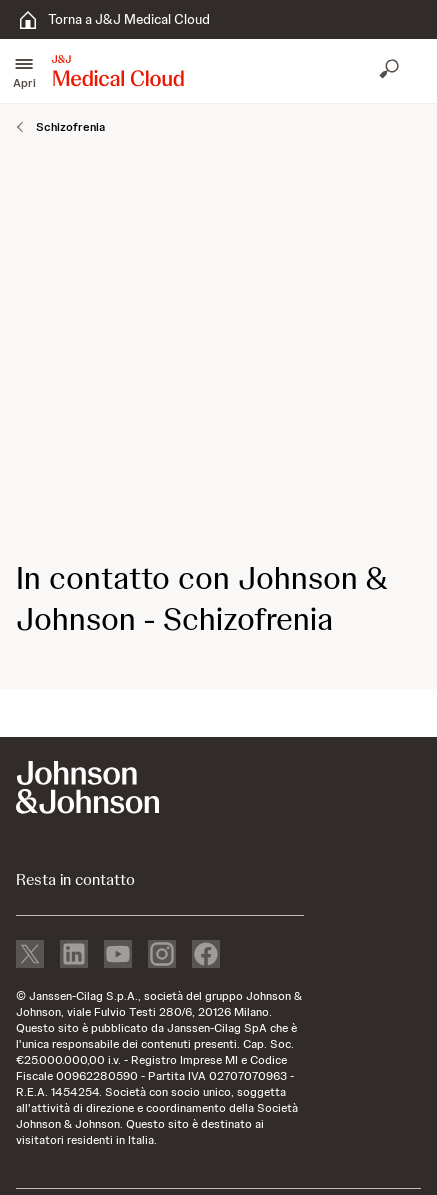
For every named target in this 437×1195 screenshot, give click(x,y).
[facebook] (206, 956)
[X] (30, 956)
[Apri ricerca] (391, 71)
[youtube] (118, 956)
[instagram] (162, 956)
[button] (24, 71)
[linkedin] (74, 956)
